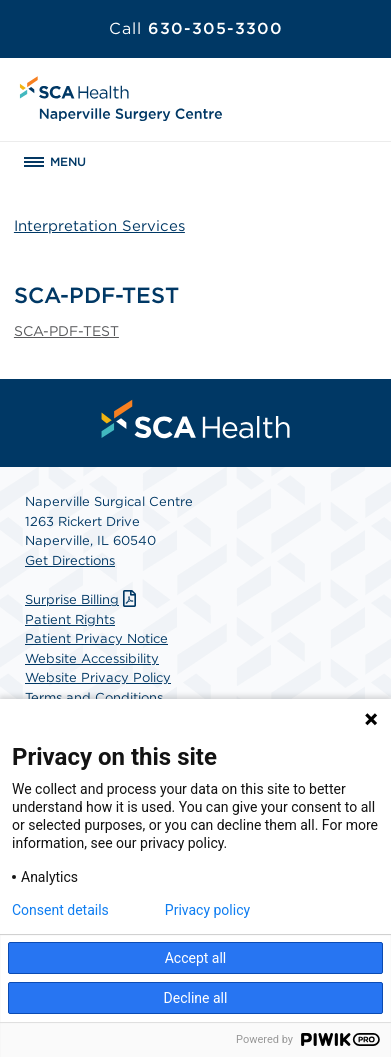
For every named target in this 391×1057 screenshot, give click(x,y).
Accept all (196, 958)
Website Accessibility (92, 658)
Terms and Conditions (94, 697)
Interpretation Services (99, 226)
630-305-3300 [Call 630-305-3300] (196, 28)
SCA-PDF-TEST (66, 331)
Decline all (196, 998)
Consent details (60, 910)
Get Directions (70, 560)
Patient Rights (70, 619)
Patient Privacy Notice (96, 638)
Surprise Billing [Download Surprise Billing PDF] (83, 599)
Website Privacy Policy (98, 677)
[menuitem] (196, 419)
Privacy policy (207, 910)
